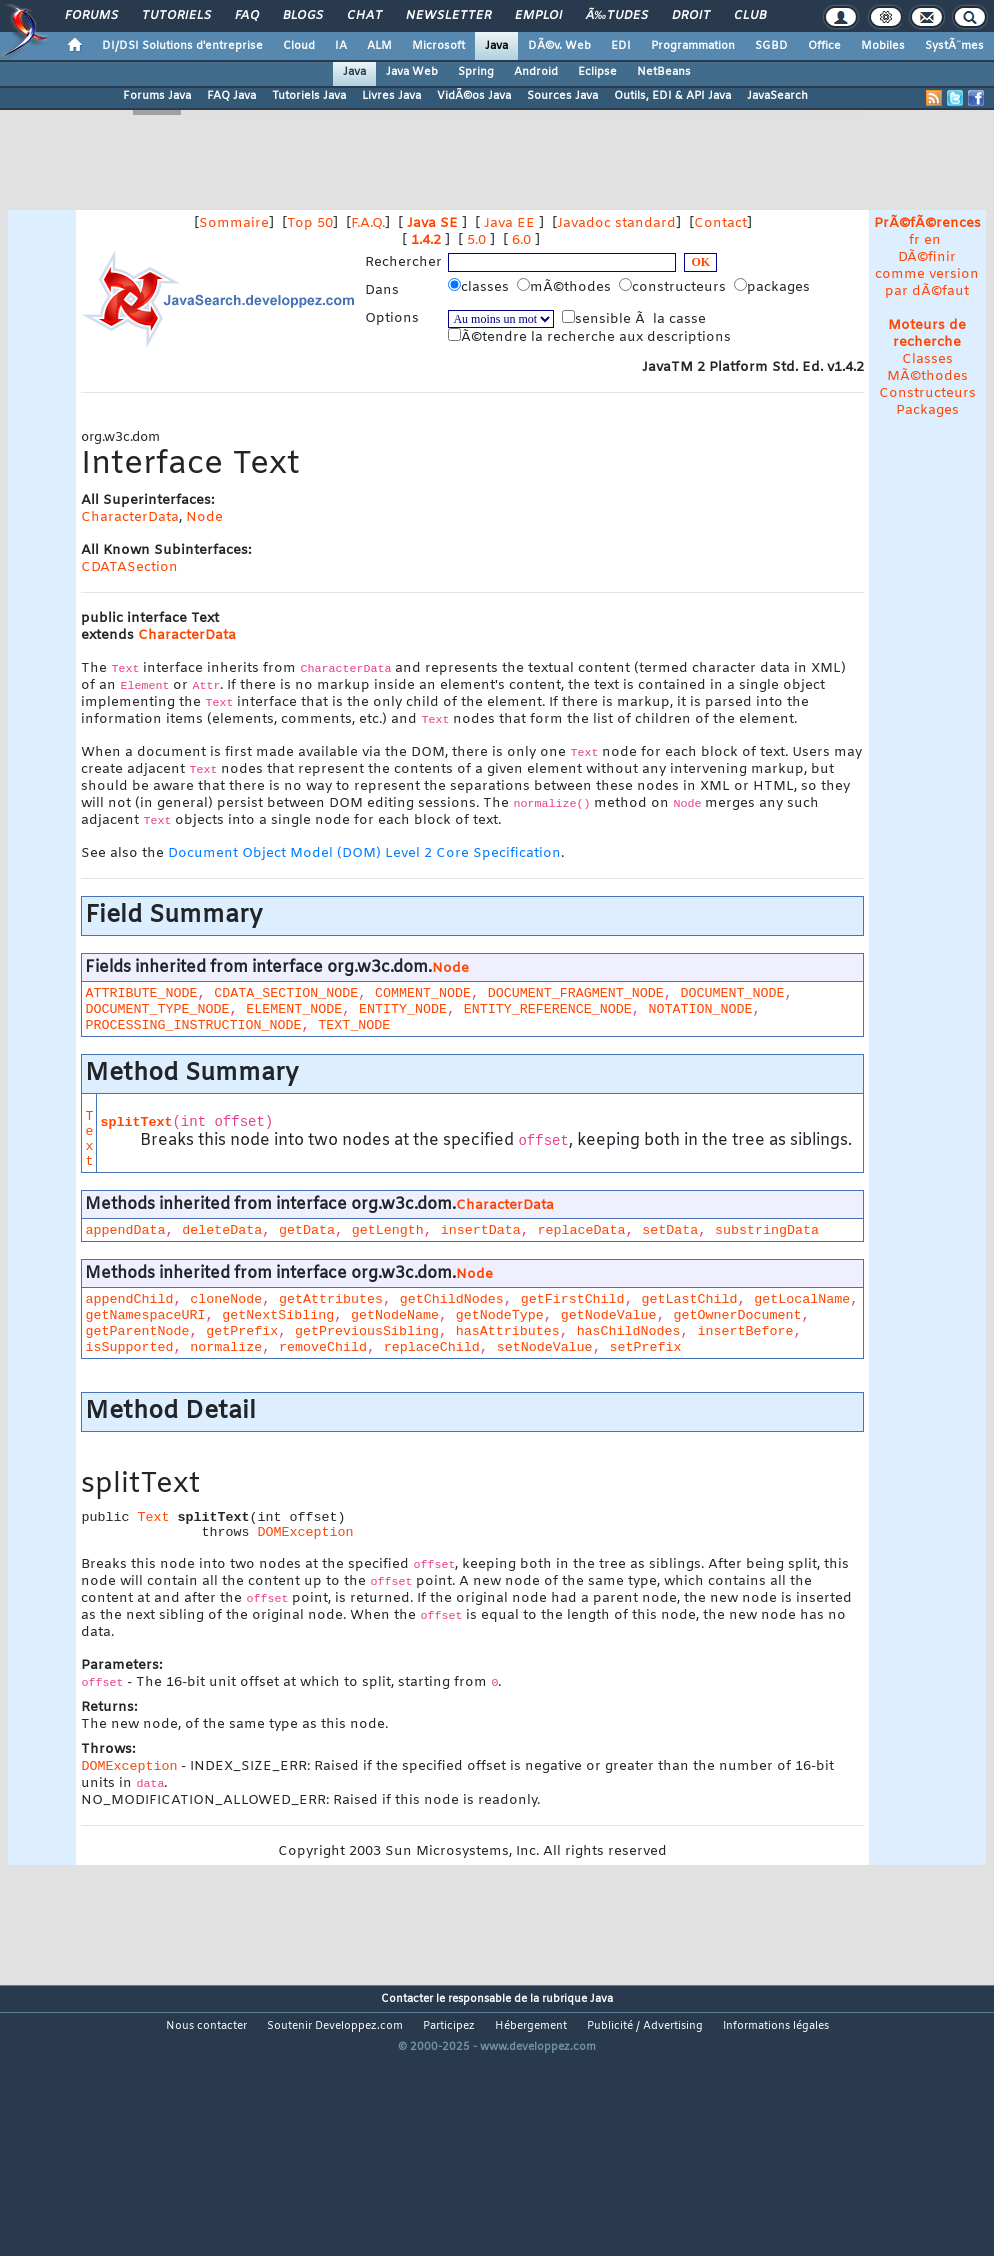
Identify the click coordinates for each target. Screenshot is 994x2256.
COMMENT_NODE (423, 993)
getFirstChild (573, 1299)
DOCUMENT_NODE (733, 993)
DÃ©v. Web (559, 46)
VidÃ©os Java (474, 96)
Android (536, 72)
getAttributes (331, 1299)
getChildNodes (452, 1299)
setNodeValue (545, 1347)
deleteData (222, 1230)
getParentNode (137, 1331)
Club (750, 16)
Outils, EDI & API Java (672, 96)
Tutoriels (176, 16)
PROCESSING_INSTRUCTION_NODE (193, 1025)
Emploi (538, 16)
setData (670, 1230)
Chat (364, 16)
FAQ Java (231, 96)
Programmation (693, 46)
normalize (226, 1347)
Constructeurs (927, 393)
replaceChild (432, 1347)
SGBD (771, 46)
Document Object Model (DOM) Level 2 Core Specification (364, 853)
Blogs (303, 16)
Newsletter (448, 16)
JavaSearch (777, 96)
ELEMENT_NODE (294, 1009)
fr (914, 240)
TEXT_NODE (354, 1025)
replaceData (581, 1230)
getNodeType (500, 1315)
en (932, 240)
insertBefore (745, 1331)
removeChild (323, 1347)
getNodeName (395, 1315)
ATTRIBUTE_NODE (141, 993)
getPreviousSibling (367, 1331)
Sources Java (562, 96)
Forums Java (157, 96)
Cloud (299, 46)
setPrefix (645, 1347)
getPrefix (242, 1331)
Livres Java (391, 96)
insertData (481, 1230)
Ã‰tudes (617, 16)
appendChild (129, 1299)
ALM (379, 46)
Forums (91, 16)
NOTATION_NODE (701, 1009)
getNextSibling (278, 1315)
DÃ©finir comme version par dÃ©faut (927, 274)
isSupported (129, 1347)
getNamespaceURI (145, 1315)
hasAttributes (508, 1331)
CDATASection (129, 567)
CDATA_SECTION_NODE (286, 993)
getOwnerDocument (737, 1315)
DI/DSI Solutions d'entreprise (182, 46)
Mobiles (883, 46)
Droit (691, 16)
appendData (125, 1230)
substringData (767, 1230)
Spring (476, 72)
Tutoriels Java (309, 96)
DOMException (305, 1532)
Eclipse (597, 72)
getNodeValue (609, 1315)
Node (204, 517)
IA (341, 46)
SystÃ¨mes (954, 46)
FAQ (247, 16)
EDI (621, 46)
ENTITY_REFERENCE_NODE (548, 1009)
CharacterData (130, 517)
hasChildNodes (629, 1331)
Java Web (412, 72)
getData (307, 1230)
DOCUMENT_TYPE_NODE (157, 1009)
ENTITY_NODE (403, 1009)
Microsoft (438, 46)
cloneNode (226, 1299)
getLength (388, 1230)
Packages (927, 410)
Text (89, 1139)
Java (496, 46)
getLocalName (802, 1299)
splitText (136, 1122)
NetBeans (664, 72)
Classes (927, 359)
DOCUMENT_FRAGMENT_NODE (576, 993)
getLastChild (689, 1299)
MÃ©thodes (927, 376)
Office (824, 46)
